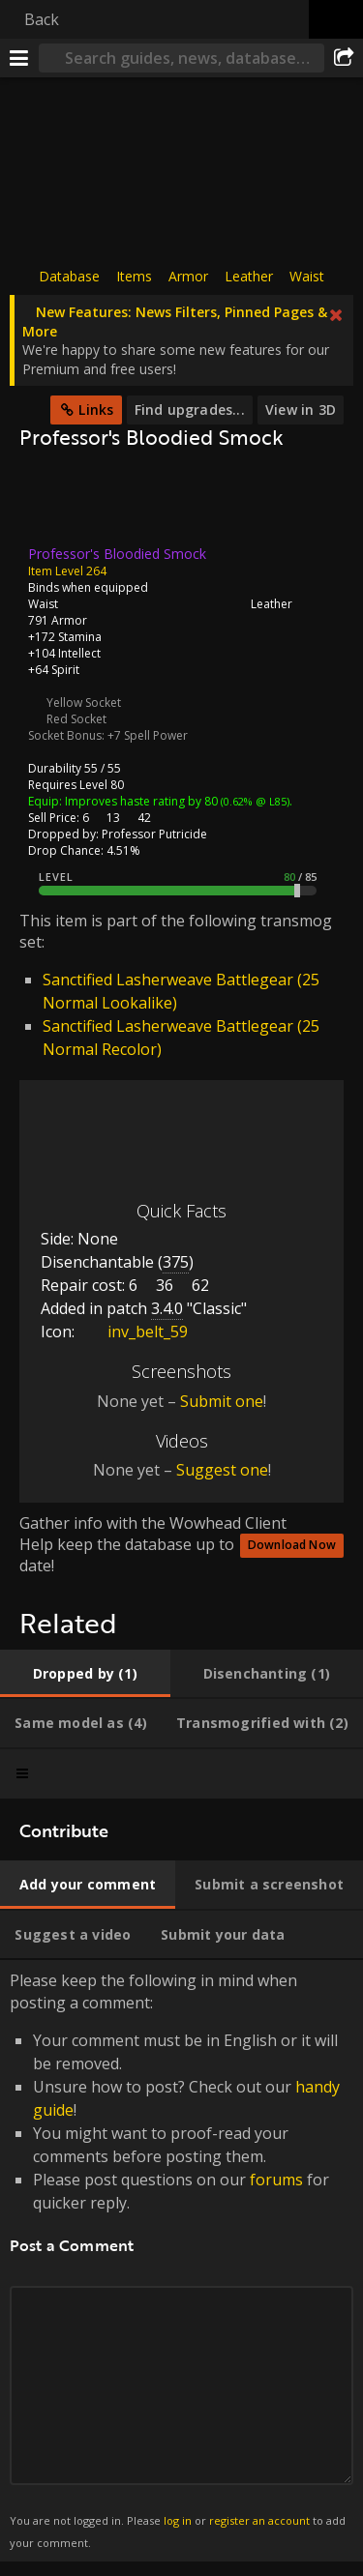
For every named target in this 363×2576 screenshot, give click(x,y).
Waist (306, 276)
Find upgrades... (190, 409)
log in (178, 2520)
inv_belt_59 (133, 1331)
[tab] (85, 1674)
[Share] (343, 58)
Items (134, 276)
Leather (249, 276)
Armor (188, 276)
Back (41, 19)
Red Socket (76, 719)
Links (95, 409)
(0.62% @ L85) (253, 801)
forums (276, 2179)
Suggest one (222, 1469)
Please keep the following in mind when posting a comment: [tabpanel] (181, 2261)
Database (69, 276)
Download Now (292, 1545)
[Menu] (19, 58)
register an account (259, 2520)
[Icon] (52, 503)
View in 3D (300, 409)
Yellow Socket (83, 702)
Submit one (221, 1400)
